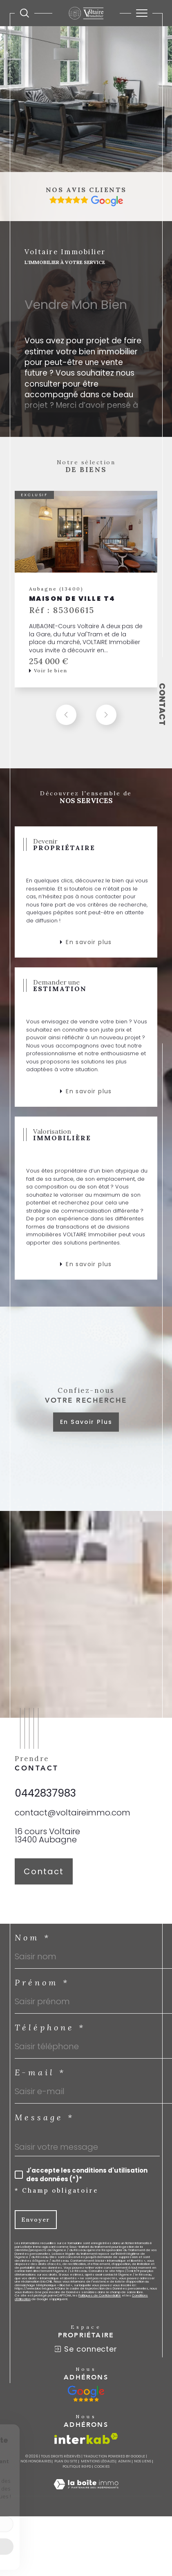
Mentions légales (98, 2468)
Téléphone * (50, 2035)
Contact (162, 704)
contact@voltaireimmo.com (72, 1820)
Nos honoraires (35, 2468)
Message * (44, 2125)
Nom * (33, 1945)
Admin (124, 2468)
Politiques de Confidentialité (99, 2303)
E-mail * (40, 2080)
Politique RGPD (77, 2473)
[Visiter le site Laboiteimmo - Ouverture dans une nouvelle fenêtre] (86, 2499)
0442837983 (45, 1800)
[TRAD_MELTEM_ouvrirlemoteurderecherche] (24, 13)
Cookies (101, 2474)
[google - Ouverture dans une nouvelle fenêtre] (86, 2401)
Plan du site (65, 2468)
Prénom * (42, 1990)
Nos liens (142, 2468)
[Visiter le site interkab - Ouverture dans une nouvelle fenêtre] (86, 2445)
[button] (106, 722)
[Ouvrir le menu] (141, 13)
